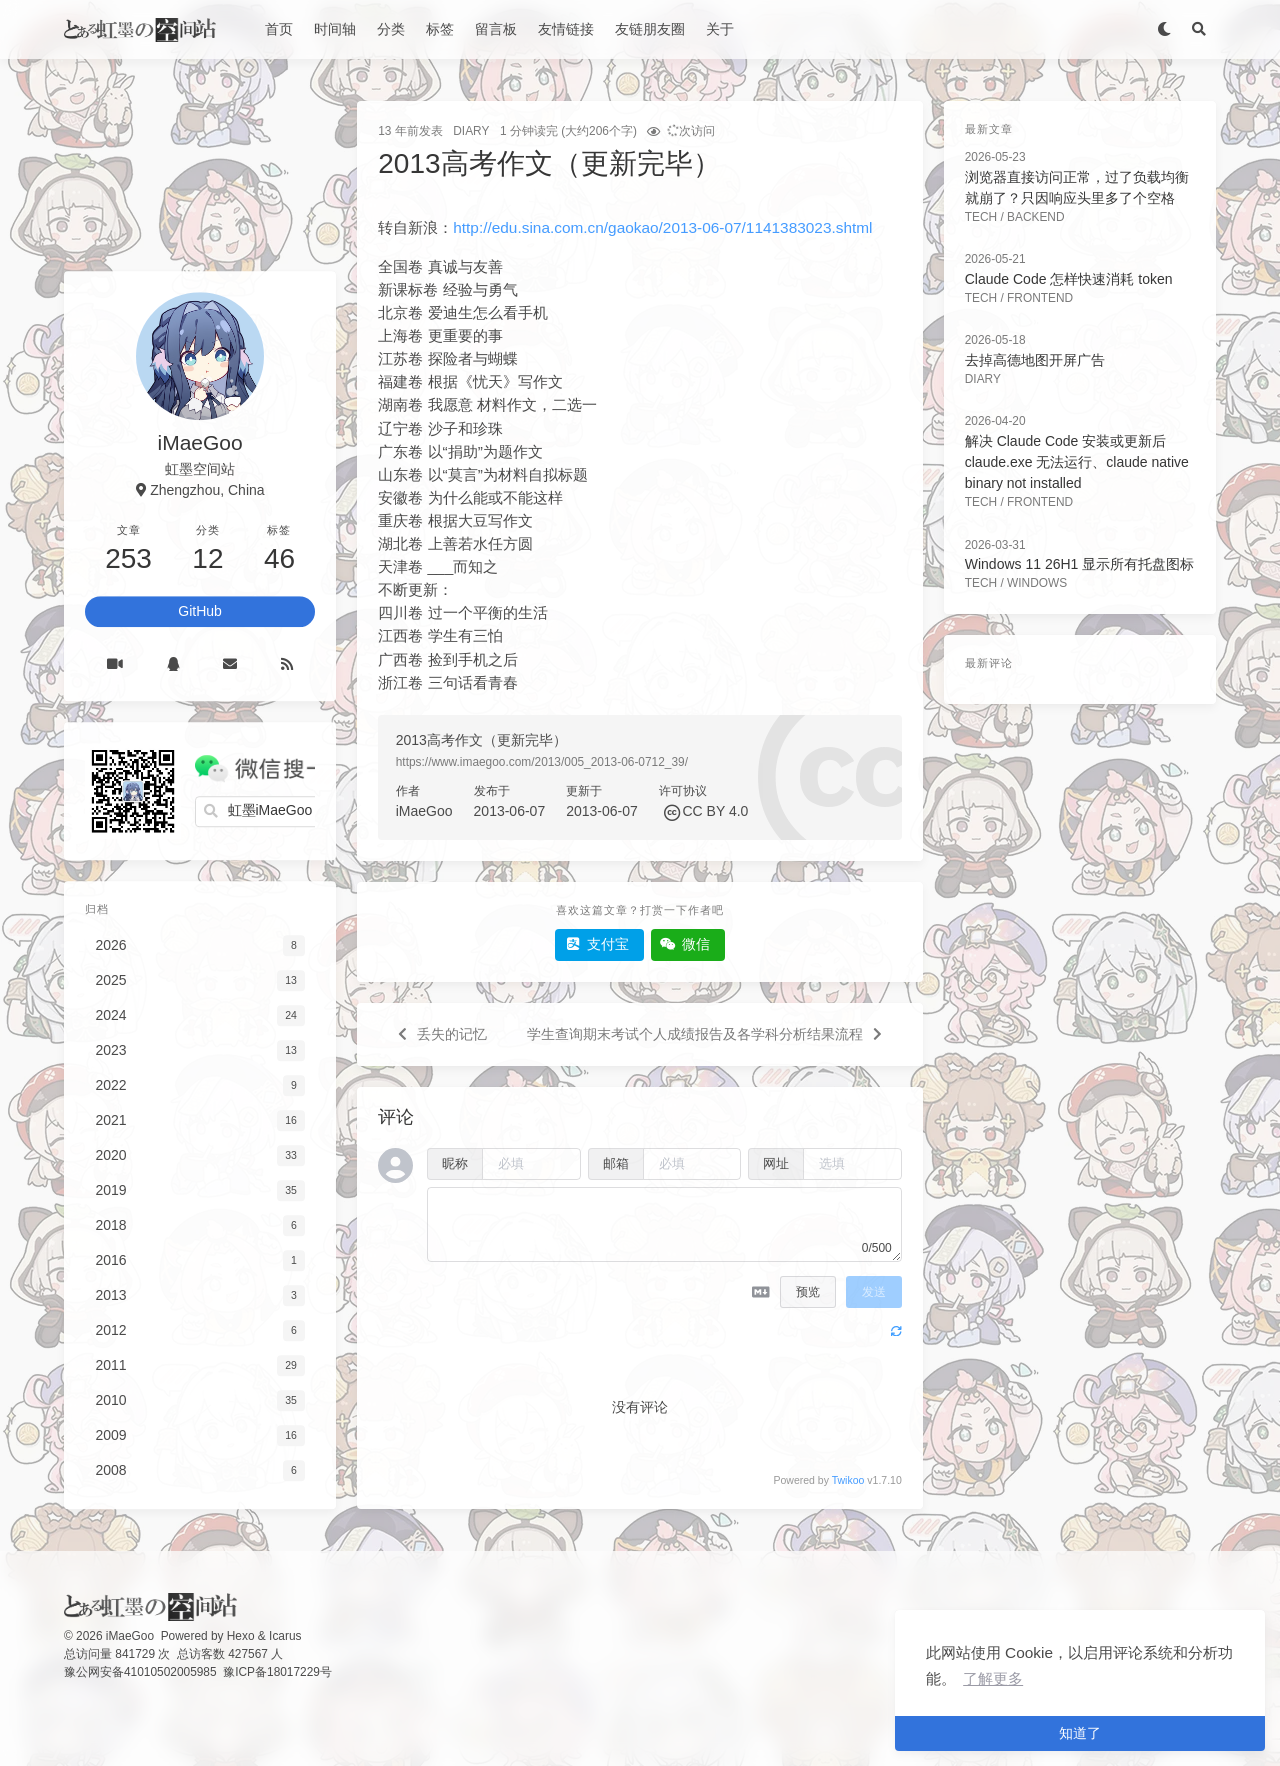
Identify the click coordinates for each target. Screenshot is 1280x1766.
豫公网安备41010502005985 (140, 1672)
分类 (391, 29)
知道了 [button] (1080, 1733)
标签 (440, 29)
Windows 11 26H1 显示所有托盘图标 (1080, 564)
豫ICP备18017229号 (277, 1672)
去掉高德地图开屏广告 (1035, 360)
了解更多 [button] (993, 1678)
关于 (720, 29)
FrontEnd (1040, 298)
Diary (471, 131)
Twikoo (848, 1480)
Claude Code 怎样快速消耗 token (1069, 279)
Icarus (285, 1636)
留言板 (496, 29)
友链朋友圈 (650, 29)
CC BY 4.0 (715, 811)
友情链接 (566, 29)
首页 (279, 29)
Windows (1037, 583)
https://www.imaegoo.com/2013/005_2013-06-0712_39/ (542, 762)
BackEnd (1036, 217)
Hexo (241, 1636)
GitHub (200, 611)
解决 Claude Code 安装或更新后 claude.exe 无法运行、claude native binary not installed (1077, 462)
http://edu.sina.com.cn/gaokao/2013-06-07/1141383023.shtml (662, 227)
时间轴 (335, 29)
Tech (981, 217)
